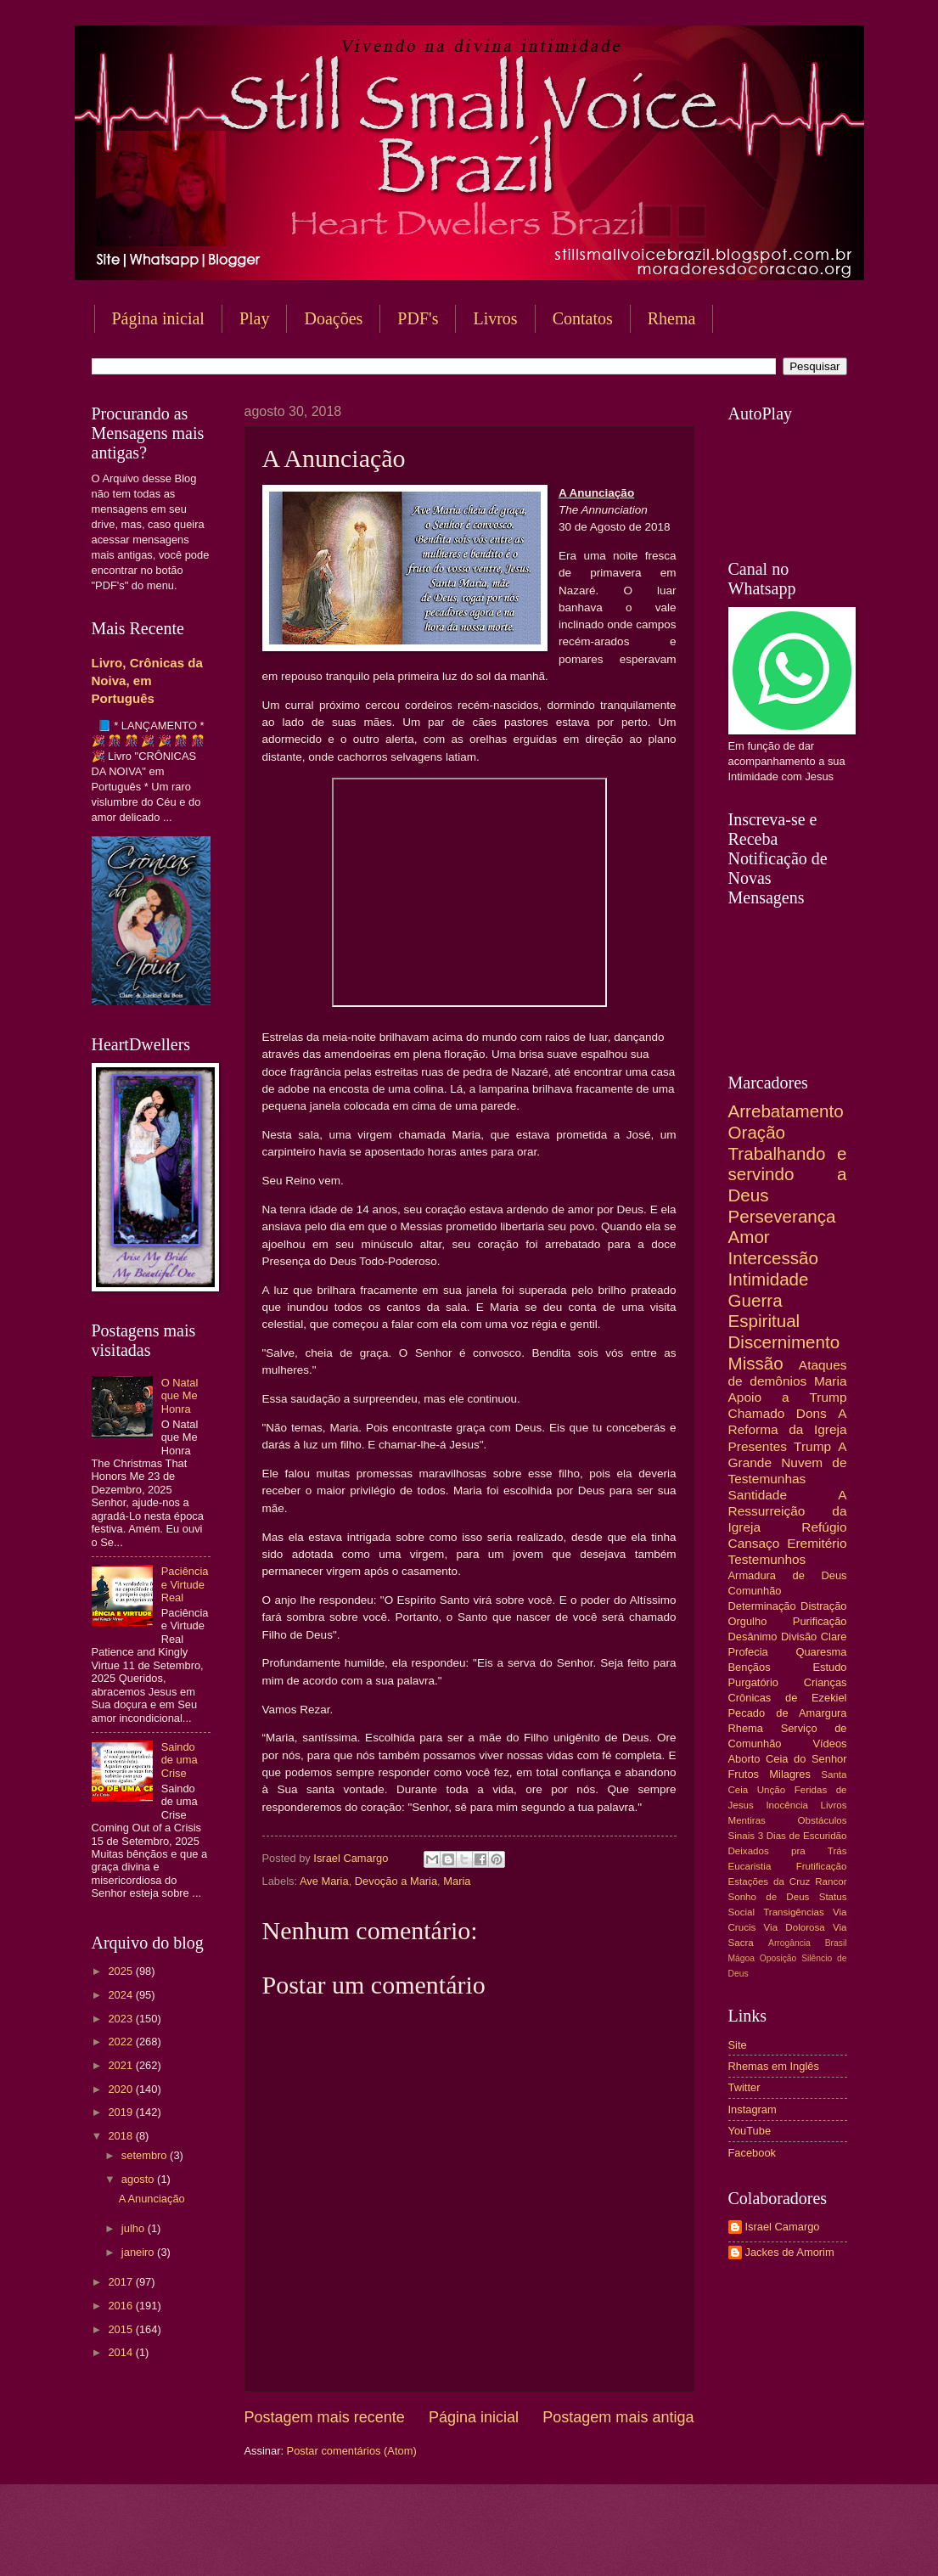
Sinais (741, 1836)
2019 (121, 2112)
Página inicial (158, 318)
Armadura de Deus (787, 1575)
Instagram (752, 2109)
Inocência (787, 1805)
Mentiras (747, 1820)
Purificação (820, 1621)
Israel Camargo (782, 2226)
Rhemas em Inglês (773, 2066)
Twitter (744, 2087)
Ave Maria (324, 1881)
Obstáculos (822, 1820)
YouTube (750, 2130)
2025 (121, 1971)
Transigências (793, 1912)
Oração (757, 1132)
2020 (121, 2089)
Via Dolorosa (794, 1927)
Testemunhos (767, 1559)
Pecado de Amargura (787, 1713)
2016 (121, 2305)
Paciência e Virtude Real (185, 1584)
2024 (121, 1994)
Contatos (583, 318)
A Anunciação (152, 2198)
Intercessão (773, 1258)
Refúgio (823, 1527)
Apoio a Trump (787, 1397)
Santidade (758, 1495)
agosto (139, 2179)
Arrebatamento (786, 1111)
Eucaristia (750, 1866)
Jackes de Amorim (789, 2252)
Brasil (836, 1943)
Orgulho (747, 1621)
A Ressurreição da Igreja (787, 1511)
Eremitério (816, 1543)
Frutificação (821, 1866)
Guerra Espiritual (764, 1311)
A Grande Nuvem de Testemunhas (787, 1462)
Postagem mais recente (324, 2417)
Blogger (606, 2542)
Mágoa (741, 1958)
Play (254, 318)
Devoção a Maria (396, 1881)
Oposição (778, 1958)
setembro (145, 2155)
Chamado (756, 1413)
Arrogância (789, 1943)
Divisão (799, 1636)
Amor (749, 1236)
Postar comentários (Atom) (352, 2450)
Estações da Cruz (769, 1881)
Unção (771, 1790)
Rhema (672, 318)
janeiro (139, 2252)
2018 (121, 2135)
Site (737, 2045)
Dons (811, 1413)
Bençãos (749, 1667)
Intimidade (768, 1279)
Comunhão (755, 1590)
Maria (456, 1881)
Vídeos (829, 1743)
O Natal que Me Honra (180, 1395)
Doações (333, 318)
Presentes (758, 1446)
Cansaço (754, 1543)
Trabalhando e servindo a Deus (787, 1174)
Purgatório (753, 1682)
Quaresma (820, 1651)
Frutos (744, 1774)
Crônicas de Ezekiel (787, 1697)
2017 (121, 2281)
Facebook (752, 2152)
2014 (121, 2352)
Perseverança (782, 1216)
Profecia (748, 1651)
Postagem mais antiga (618, 2417)
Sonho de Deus (769, 1897)
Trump (812, 1446)
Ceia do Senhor (806, 1758)
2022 (121, 2041)
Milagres (790, 1774)
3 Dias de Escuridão (802, 1836)
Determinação (762, 1606)
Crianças (825, 1682)
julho (134, 2228)
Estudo (829, 1667)
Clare (834, 1636)
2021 (121, 2065)
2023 (121, 2018)
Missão (756, 1363)
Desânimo (753, 1636)
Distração (823, 1606)
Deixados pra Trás (787, 1851)
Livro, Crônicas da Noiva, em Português (147, 680)
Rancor (830, 1881)
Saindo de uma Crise (179, 1760)
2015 (121, 2329)
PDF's (417, 318)
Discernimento (784, 1342)
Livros (495, 318)
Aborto (744, 1758)
